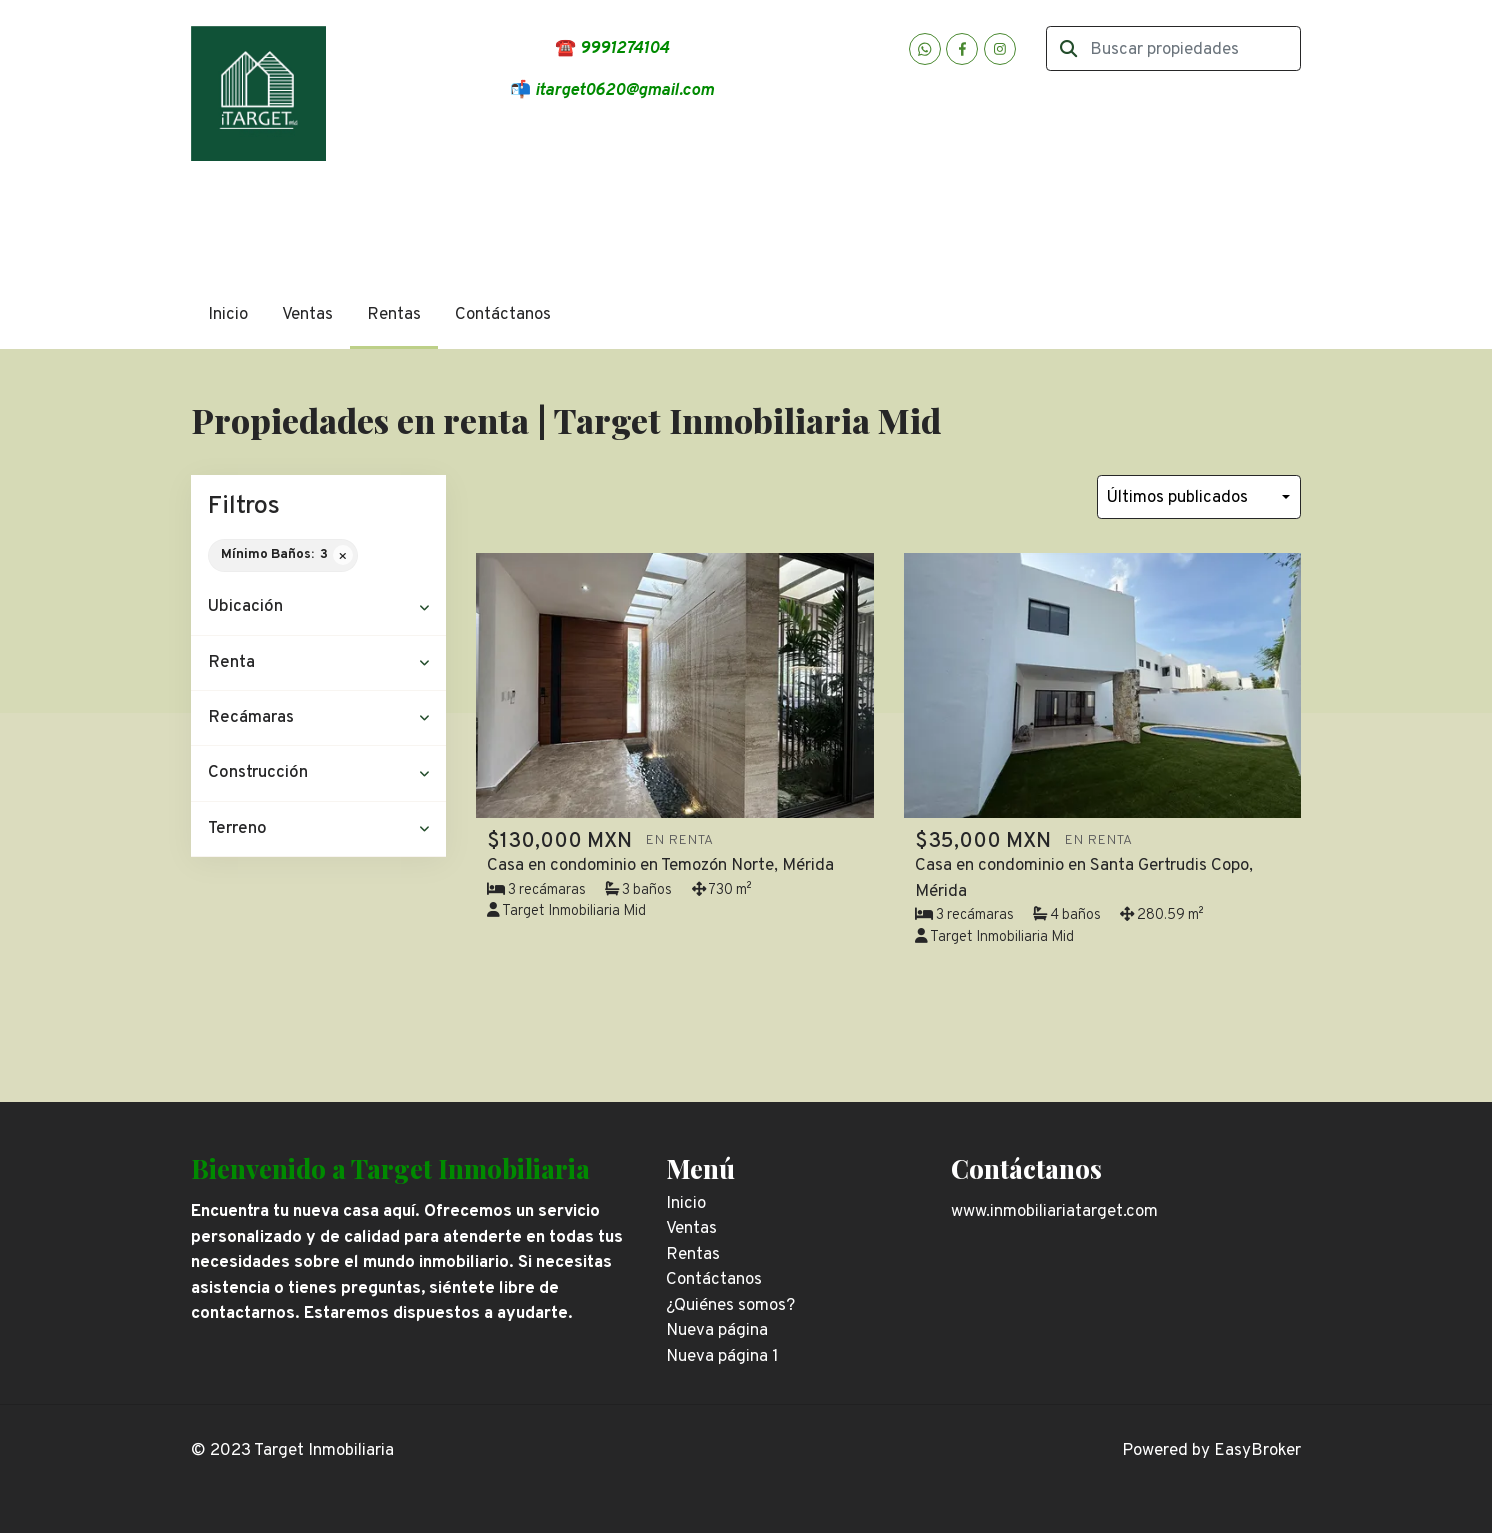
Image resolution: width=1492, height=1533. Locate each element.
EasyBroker (1257, 1451)
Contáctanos (503, 315)
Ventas (307, 315)
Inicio (228, 315)
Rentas (394, 315)
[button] (318, 607)
